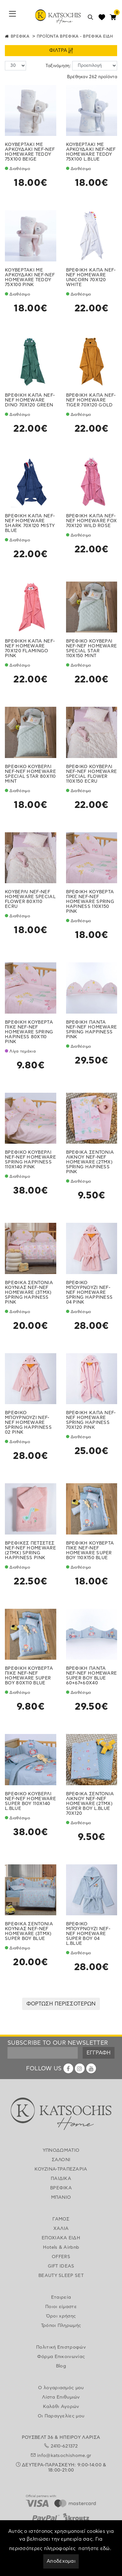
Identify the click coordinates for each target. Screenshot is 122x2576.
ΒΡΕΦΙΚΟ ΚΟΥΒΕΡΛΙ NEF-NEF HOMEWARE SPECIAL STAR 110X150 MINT (91, 648)
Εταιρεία (61, 2297)
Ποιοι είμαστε (61, 2307)
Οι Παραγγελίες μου (61, 2416)
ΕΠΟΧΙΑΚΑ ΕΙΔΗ (61, 2238)
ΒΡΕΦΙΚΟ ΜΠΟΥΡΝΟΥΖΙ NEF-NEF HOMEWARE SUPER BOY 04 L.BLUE (88, 1934)
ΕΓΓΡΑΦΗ (99, 2052)
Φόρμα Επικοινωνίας (61, 2356)
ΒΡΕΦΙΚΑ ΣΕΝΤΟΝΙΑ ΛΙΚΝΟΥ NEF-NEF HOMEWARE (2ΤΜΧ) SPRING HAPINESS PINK (90, 1162)
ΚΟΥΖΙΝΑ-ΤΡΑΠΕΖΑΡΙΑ (60, 2169)
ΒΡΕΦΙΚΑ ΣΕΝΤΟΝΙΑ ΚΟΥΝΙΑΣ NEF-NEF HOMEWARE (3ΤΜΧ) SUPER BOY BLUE (29, 1931)
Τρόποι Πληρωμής (61, 2325)
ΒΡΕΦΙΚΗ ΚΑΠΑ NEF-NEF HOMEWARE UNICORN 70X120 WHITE (91, 277)
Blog (61, 2366)
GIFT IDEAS (61, 2266)
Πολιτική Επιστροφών (61, 2347)
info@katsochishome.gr (64, 2455)
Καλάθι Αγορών (61, 2406)
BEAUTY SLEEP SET (61, 2275)
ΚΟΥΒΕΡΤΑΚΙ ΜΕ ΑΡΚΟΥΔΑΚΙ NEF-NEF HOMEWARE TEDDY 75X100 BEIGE (30, 152)
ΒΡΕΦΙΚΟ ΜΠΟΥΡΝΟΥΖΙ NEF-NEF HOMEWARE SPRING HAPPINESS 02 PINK (28, 1423)
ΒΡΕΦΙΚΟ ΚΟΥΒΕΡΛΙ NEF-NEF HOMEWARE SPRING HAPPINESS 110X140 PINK (30, 1159)
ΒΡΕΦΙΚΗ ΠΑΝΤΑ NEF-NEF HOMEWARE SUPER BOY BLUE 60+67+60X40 (91, 1675)
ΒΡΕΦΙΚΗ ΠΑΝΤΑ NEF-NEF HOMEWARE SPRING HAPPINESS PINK (91, 1029)
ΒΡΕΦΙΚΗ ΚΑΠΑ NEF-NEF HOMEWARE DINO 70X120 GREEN (30, 400)
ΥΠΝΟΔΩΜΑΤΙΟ (61, 2150)
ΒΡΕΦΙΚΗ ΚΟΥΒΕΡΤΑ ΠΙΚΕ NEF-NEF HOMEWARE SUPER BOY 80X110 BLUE (29, 1675)
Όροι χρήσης (61, 2316)
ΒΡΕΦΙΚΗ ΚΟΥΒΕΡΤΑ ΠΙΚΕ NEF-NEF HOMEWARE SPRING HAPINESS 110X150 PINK (90, 902)
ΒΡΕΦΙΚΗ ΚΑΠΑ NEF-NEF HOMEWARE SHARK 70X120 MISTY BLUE (30, 523)
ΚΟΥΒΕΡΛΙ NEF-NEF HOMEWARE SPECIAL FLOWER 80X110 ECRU (30, 899)
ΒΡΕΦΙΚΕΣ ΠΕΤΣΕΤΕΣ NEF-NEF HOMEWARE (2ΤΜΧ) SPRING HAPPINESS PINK (30, 1550)
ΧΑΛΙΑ (61, 2228)
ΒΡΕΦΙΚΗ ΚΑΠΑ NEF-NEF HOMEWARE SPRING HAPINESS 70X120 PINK (91, 1420)
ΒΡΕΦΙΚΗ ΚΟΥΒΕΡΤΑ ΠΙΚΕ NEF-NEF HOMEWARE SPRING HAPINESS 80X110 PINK (29, 1032)
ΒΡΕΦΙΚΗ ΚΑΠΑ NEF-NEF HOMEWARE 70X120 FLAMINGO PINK (30, 648)
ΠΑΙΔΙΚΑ (61, 2178)
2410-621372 (64, 2446)
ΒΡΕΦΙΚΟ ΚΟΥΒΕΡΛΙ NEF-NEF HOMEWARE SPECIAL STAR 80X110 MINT (30, 774)
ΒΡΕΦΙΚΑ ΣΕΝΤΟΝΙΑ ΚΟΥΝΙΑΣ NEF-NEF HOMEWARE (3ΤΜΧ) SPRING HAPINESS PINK (29, 1293)
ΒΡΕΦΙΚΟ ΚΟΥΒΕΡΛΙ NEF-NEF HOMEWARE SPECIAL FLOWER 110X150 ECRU (91, 774)
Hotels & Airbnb (61, 2247)
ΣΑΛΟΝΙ (61, 2160)
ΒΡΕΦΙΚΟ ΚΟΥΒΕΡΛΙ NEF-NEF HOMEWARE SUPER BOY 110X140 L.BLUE (30, 1801)
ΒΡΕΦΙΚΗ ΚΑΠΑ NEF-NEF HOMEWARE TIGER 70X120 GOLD (91, 400)
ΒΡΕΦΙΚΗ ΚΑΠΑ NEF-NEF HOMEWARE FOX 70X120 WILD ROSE (91, 521)
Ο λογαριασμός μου (61, 2388)
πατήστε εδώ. (94, 2548)
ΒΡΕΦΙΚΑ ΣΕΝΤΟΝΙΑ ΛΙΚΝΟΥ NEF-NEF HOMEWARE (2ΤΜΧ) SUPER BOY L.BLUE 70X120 (90, 1804)
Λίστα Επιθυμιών (61, 2397)
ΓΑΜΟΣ (61, 2219)
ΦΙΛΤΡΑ (61, 51)
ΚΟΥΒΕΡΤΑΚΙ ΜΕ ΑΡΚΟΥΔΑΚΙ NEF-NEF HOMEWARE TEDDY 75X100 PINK (30, 277)
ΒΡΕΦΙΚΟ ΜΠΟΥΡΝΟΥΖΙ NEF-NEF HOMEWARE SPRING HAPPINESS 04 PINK (89, 1293)
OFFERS (61, 2257)
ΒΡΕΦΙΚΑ (20, 36)
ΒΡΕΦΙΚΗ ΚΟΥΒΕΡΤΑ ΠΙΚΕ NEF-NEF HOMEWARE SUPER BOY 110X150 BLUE (90, 1550)
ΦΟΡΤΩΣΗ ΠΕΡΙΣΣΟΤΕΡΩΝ (61, 2003)
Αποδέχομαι (61, 2561)
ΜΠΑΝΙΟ (61, 2197)
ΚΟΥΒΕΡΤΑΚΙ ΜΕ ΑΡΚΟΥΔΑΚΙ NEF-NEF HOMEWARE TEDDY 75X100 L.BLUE (91, 152)
